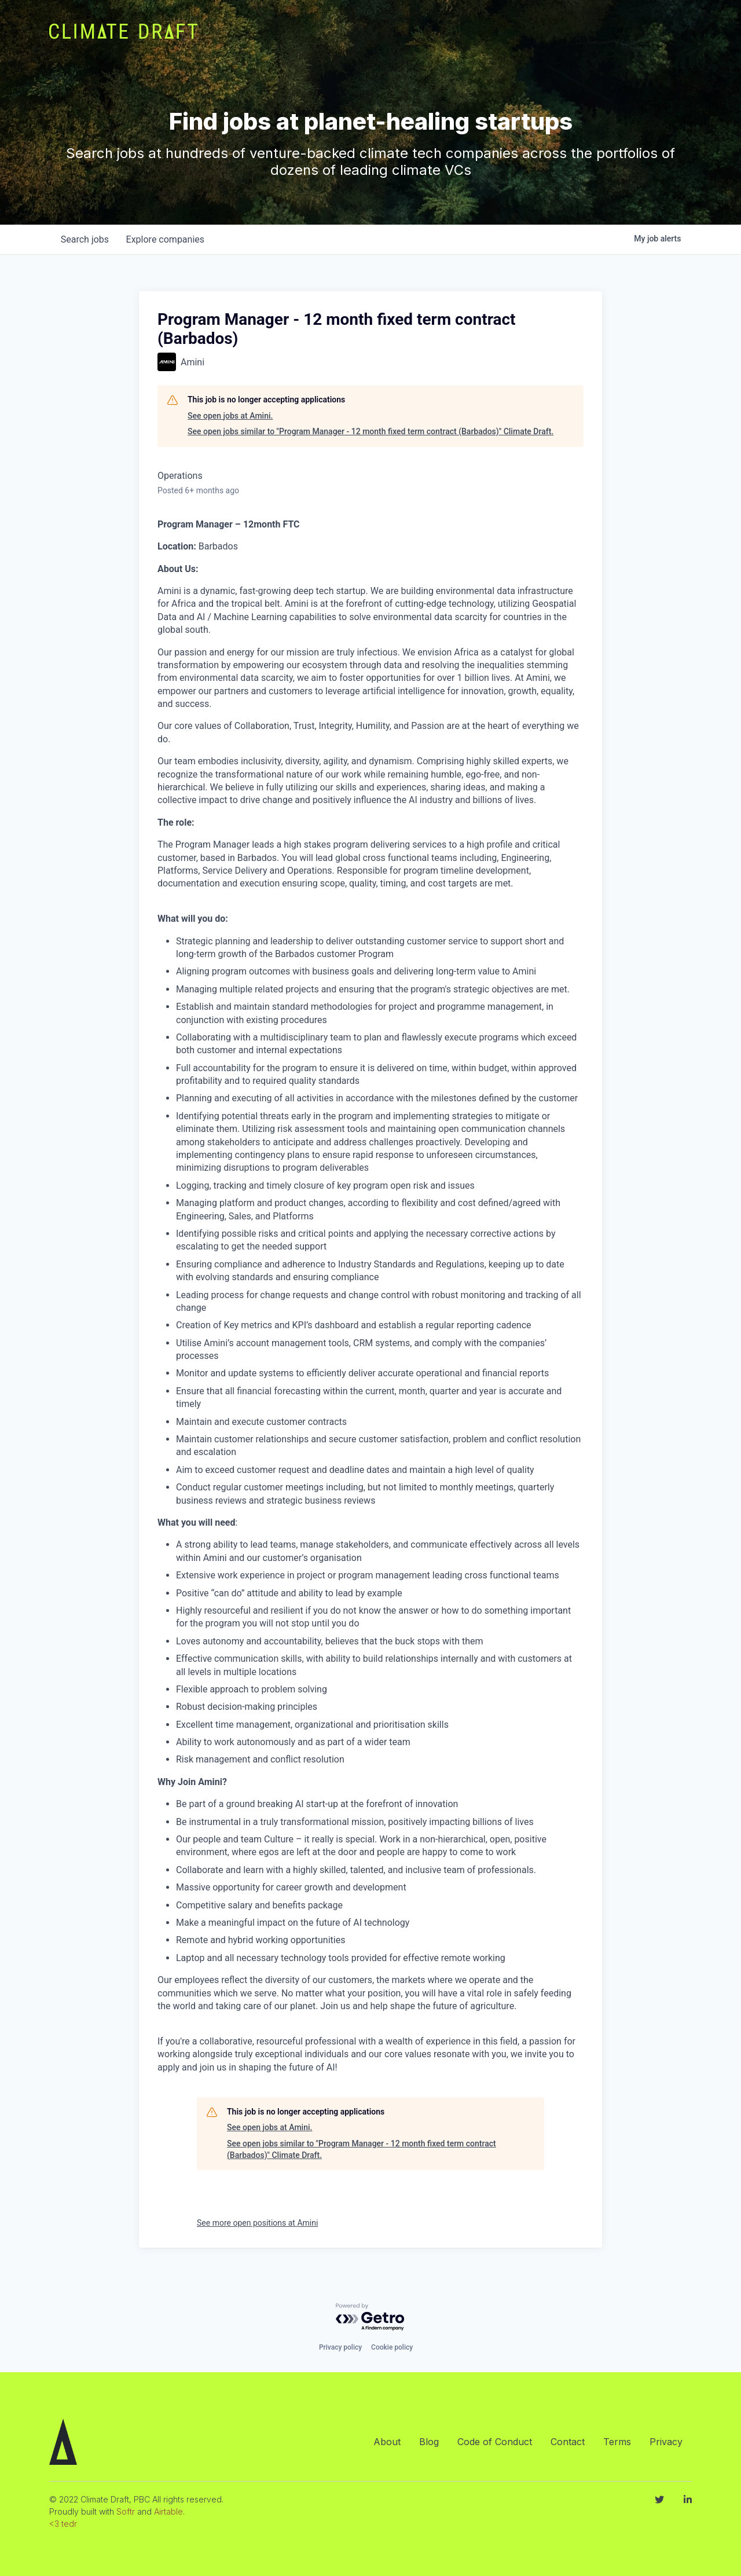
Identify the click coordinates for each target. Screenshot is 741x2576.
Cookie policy (392, 2347)
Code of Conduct (494, 2441)
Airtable (168, 2511)
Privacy (666, 2441)
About (387, 2441)
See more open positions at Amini (257, 2222)
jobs (85, 239)
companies (167, 239)
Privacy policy (340, 2347)
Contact (568, 2441)
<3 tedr (63, 2524)
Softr (125, 2511)
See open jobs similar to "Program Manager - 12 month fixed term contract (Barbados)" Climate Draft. (370, 431)
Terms (617, 2441)
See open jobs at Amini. (230, 415)
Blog (429, 2441)
